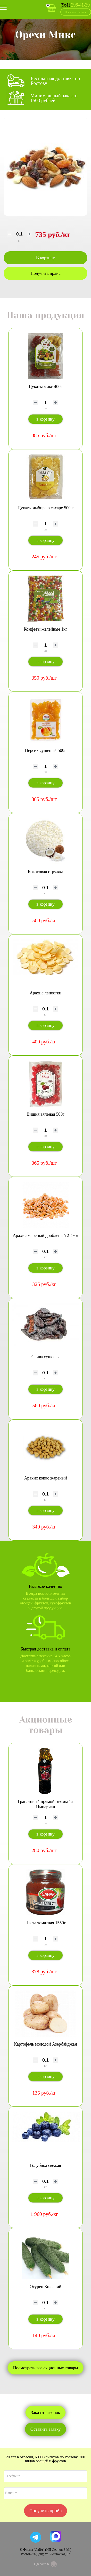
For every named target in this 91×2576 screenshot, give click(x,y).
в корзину (45, 419)
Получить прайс (45, 273)
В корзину (45, 257)
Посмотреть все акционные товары (45, 2367)
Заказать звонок (75, 11)
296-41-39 (75, 4)
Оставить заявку (45, 2429)
